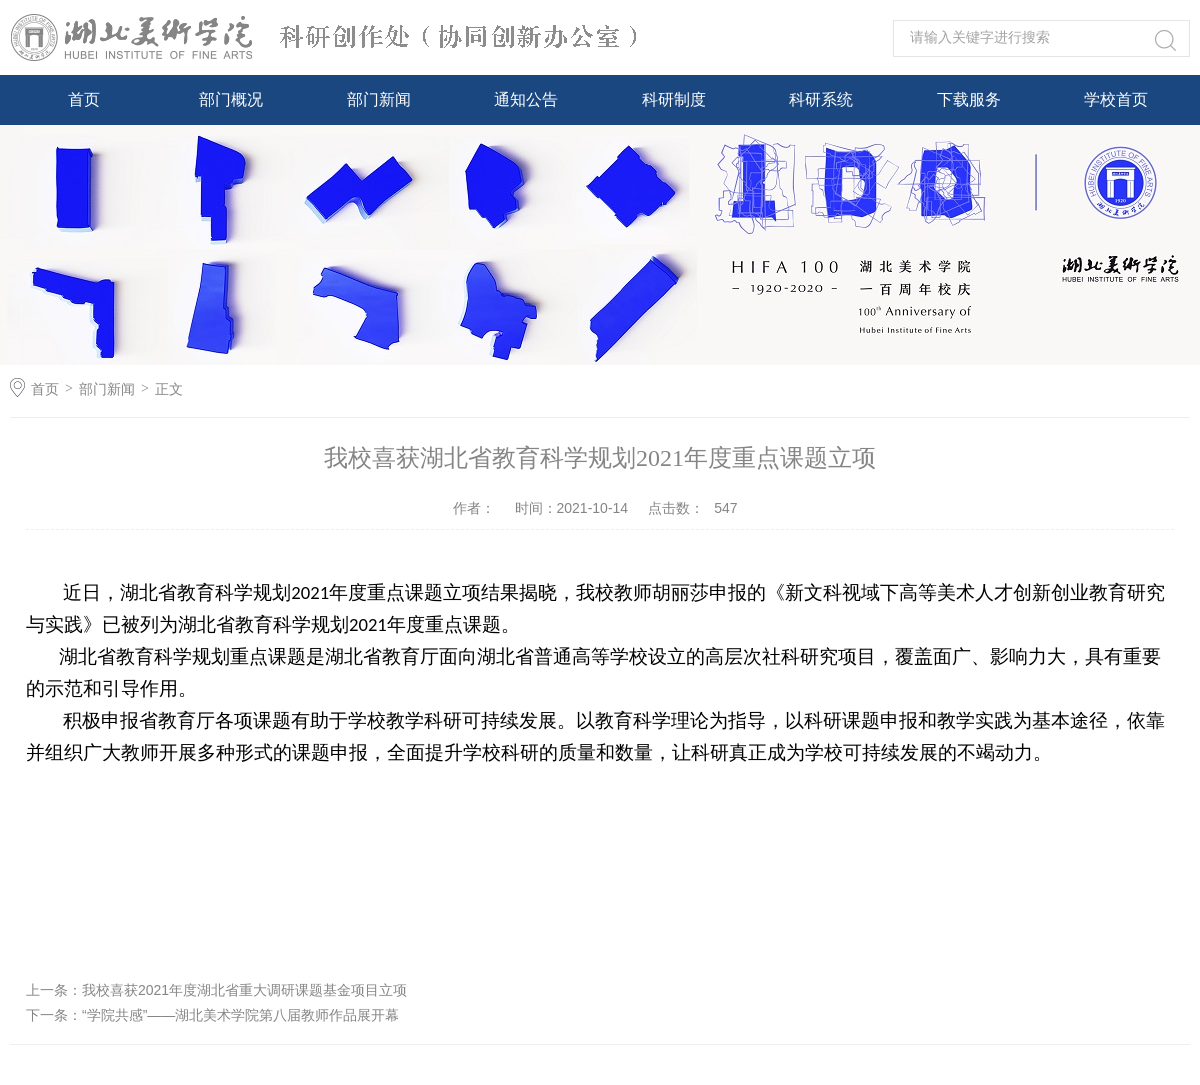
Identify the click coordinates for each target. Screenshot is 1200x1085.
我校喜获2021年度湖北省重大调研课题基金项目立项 (244, 990)
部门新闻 (379, 99)
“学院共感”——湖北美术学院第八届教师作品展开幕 (240, 1015)
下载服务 (969, 99)
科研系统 (821, 99)
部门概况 (231, 99)
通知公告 (526, 99)
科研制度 (674, 99)
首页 (84, 99)
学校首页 (1116, 99)
